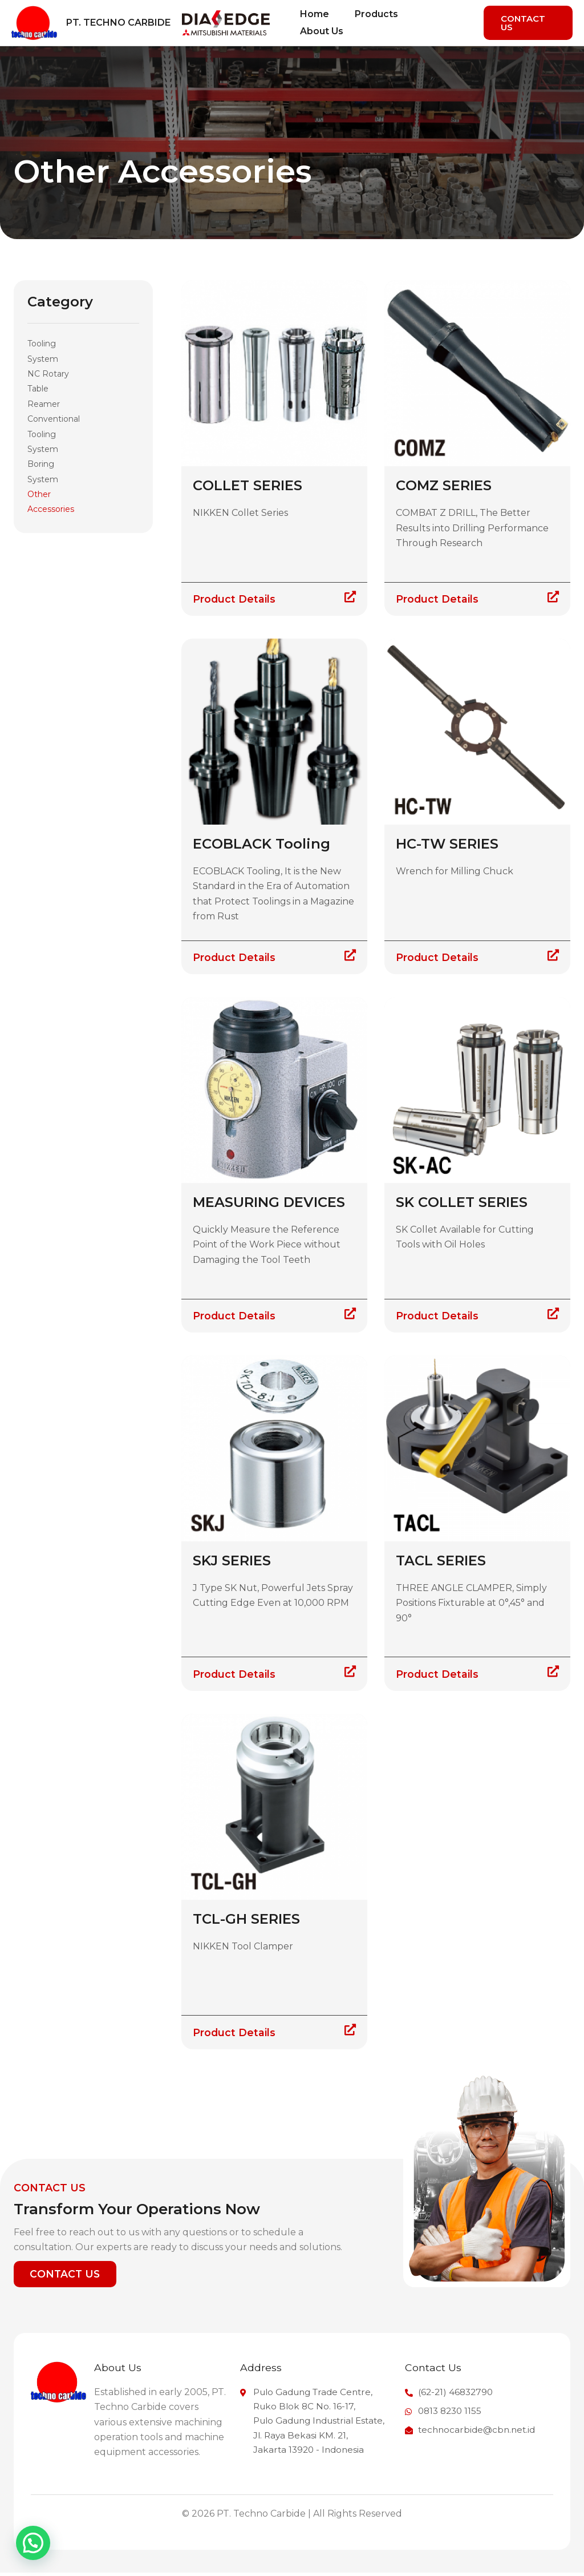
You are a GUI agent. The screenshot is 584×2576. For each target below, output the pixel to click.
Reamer (43, 404)
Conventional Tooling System (53, 434)
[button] (529, 23)
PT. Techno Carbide (118, 22)
